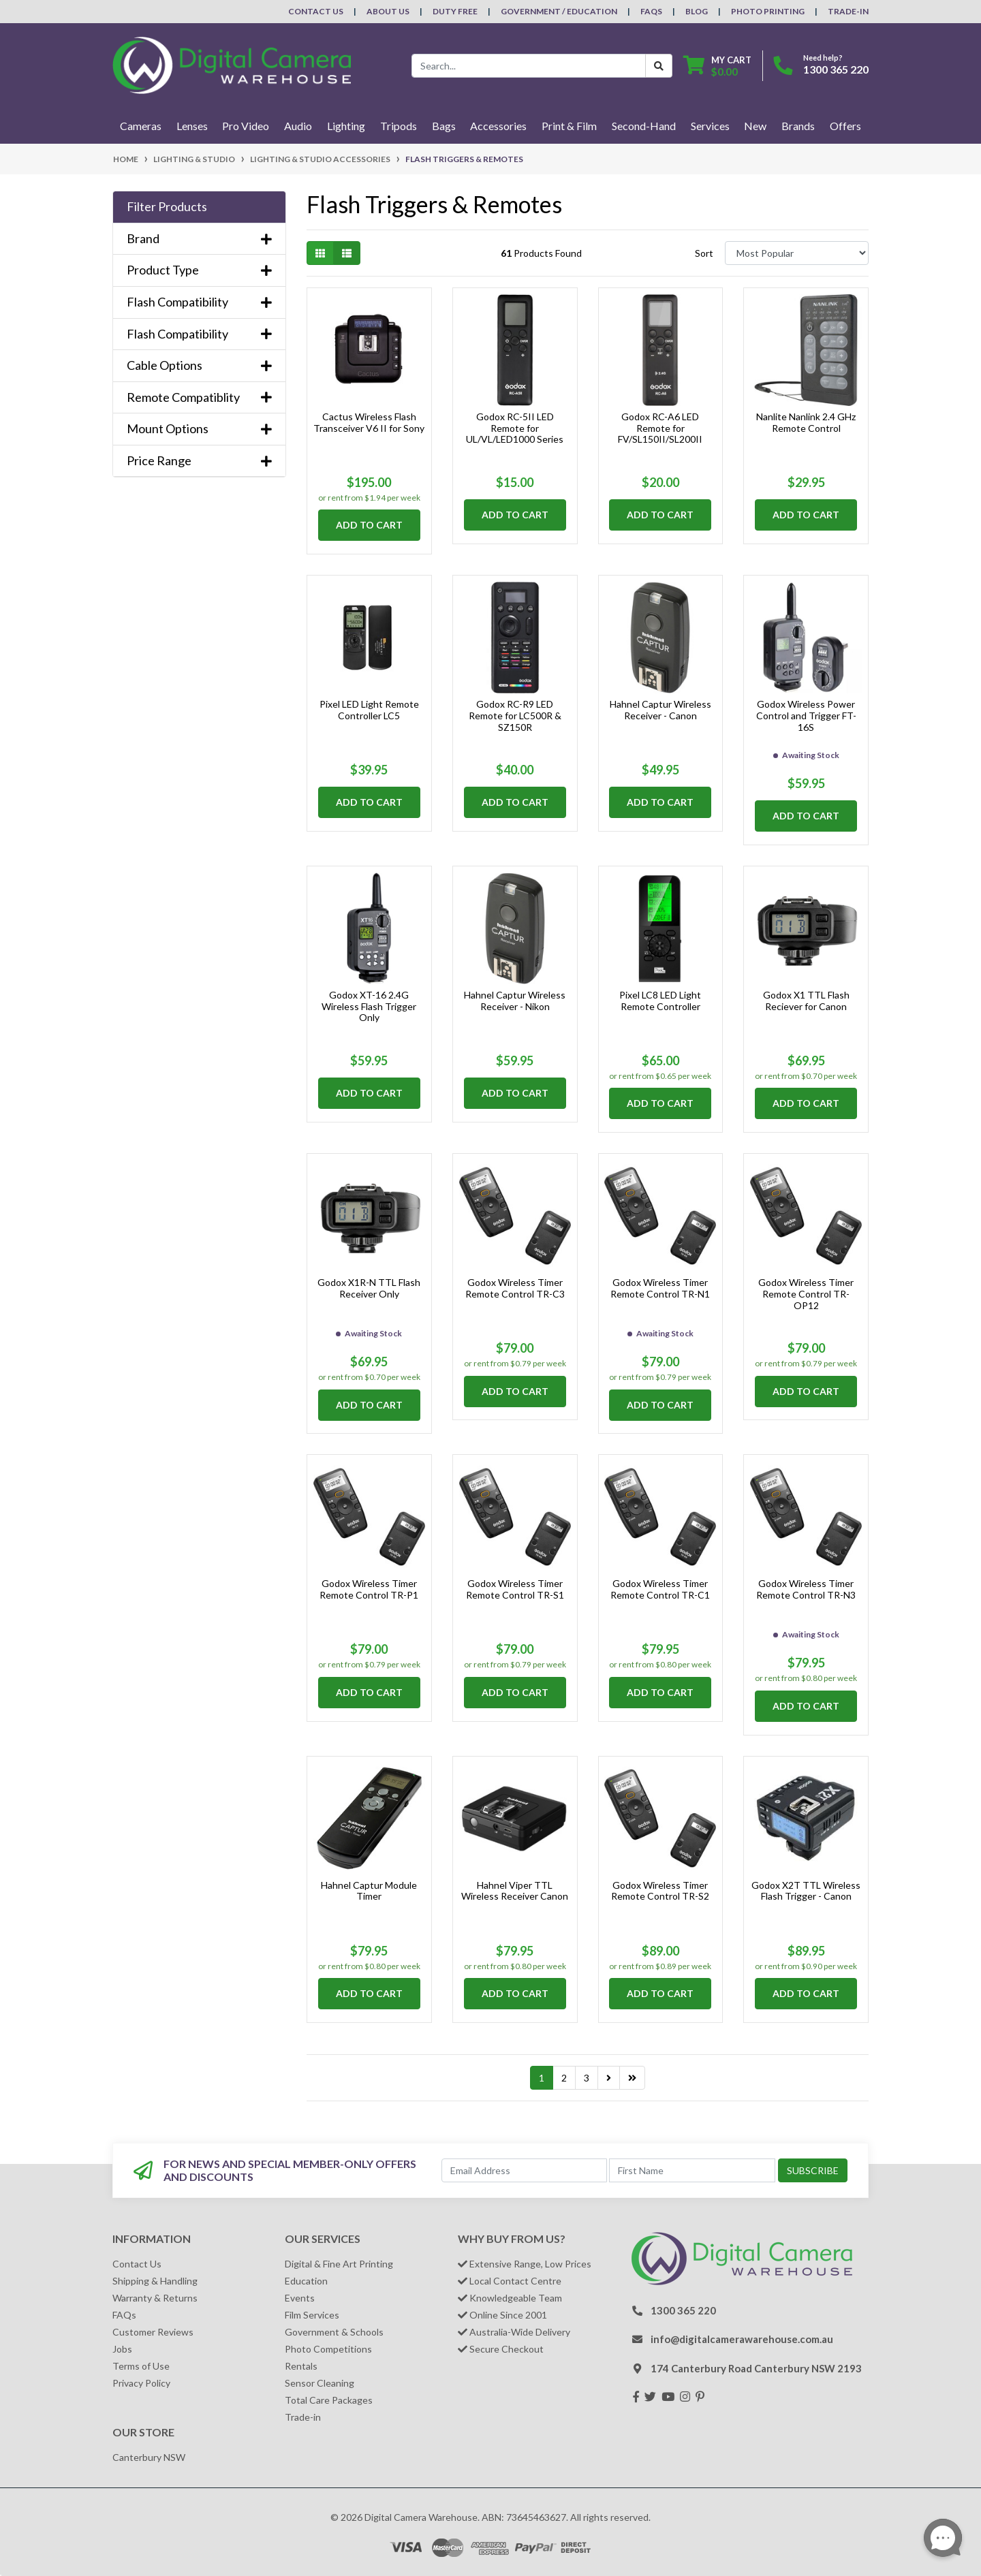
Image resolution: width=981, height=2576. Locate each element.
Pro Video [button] (245, 125)
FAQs (651, 11)
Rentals (301, 2366)
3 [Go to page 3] (586, 2078)
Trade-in (303, 2417)
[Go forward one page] (608, 2078)
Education (306, 2281)
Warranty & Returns (155, 2298)
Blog (696, 11)
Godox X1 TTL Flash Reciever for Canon (806, 1000)
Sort (704, 253)
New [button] (755, 125)
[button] (199, 207)
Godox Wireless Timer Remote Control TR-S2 (660, 1890)
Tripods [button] (398, 125)
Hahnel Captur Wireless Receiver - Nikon (514, 1000)
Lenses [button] (192, 125)
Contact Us (315, 11)
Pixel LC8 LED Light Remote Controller (660, 1000)
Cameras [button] (140, 125)
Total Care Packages (329, 2400)
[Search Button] (658, 66)
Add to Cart (369, 525)
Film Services (312, 2315)
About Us (388, 11)
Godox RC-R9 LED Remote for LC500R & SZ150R (515, 715)
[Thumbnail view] (320, 253)
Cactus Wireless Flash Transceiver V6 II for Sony (368, 422)
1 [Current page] (541, 2078)
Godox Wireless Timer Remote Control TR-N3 (806, 1589)
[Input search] (528, 66)
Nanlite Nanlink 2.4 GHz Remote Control (806, 422)
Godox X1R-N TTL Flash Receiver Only (368, 1288)
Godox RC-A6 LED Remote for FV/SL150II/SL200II (660, 428)
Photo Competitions (328, 2349)
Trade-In (848, 11)
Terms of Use (141, 2366)
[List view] (346, 253)
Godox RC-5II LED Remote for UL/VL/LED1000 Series (514, 428)
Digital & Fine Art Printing (339, 2263)
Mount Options (199, 429)
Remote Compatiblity (199, 397)
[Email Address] (524, 2170)
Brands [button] (798, 125)
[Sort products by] (797, 253)
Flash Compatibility (199, 302)
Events (300, 2298)
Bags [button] (444, 125)
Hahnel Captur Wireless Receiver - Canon (660, 709)
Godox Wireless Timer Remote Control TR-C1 (660, 1589)
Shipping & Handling (155, 2281)
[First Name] (692, 2170)
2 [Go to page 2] (564, 2078)
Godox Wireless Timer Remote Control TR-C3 (515, 1288)
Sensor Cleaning (319, 2383)
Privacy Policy (141, 2383)
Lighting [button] (346, 125)
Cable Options (199, 365)
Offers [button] (845, 125)
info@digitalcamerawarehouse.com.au (742, 2339)
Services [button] (710, 125)
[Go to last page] (632, 2078)
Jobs (122, 2349)
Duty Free (455, 11)
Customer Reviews (152, 2332)
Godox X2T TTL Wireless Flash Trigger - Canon (805, 1890)
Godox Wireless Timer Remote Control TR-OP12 (806, 1293)
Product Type (199, 270)
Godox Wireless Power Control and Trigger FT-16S (806, 715)
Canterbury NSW (148, 2457)
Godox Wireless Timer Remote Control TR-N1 (660, 1288)
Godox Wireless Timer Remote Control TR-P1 (369, 1589)
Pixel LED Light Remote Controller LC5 (369, 709)
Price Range (199, 461)
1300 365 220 (836, 69)
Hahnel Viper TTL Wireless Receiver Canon (514, 1890)
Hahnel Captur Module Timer (369, 1890)
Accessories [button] (498, 125)
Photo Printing (768, 11)
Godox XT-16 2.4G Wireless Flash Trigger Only (369, 1006)
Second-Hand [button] (644, 125)
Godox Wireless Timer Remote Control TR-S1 (515, 1589)
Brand (199, 239)
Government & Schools (334, 2332)
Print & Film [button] (569, 125)
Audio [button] (298, 125)
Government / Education (559, 11)
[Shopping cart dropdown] (717, 65)
